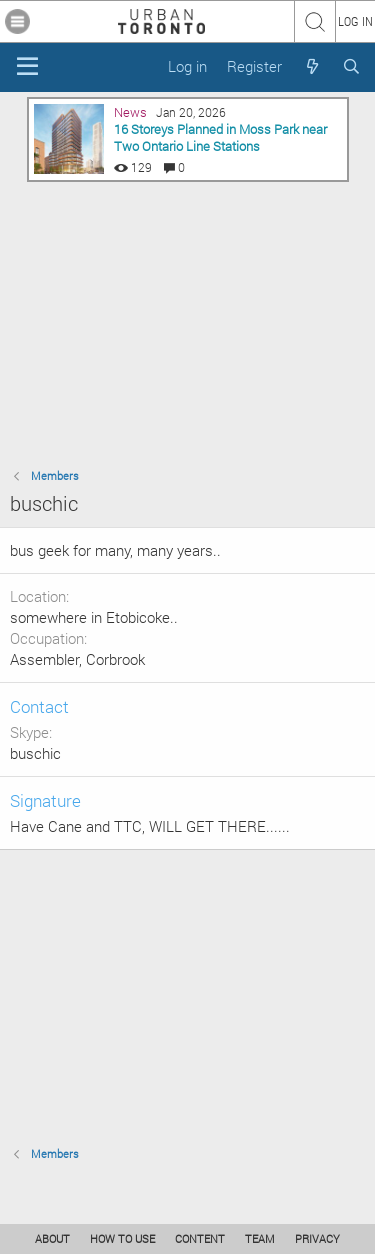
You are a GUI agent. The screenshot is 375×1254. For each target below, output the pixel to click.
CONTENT (200, 1238)
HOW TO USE (122, 1238)
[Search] (351, 66)
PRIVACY (317, 1238)
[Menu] (27, 67)
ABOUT (52, 1238)
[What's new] (311, 66)
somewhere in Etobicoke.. (94, 617)
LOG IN (355, 21)
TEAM (260, 1238)
